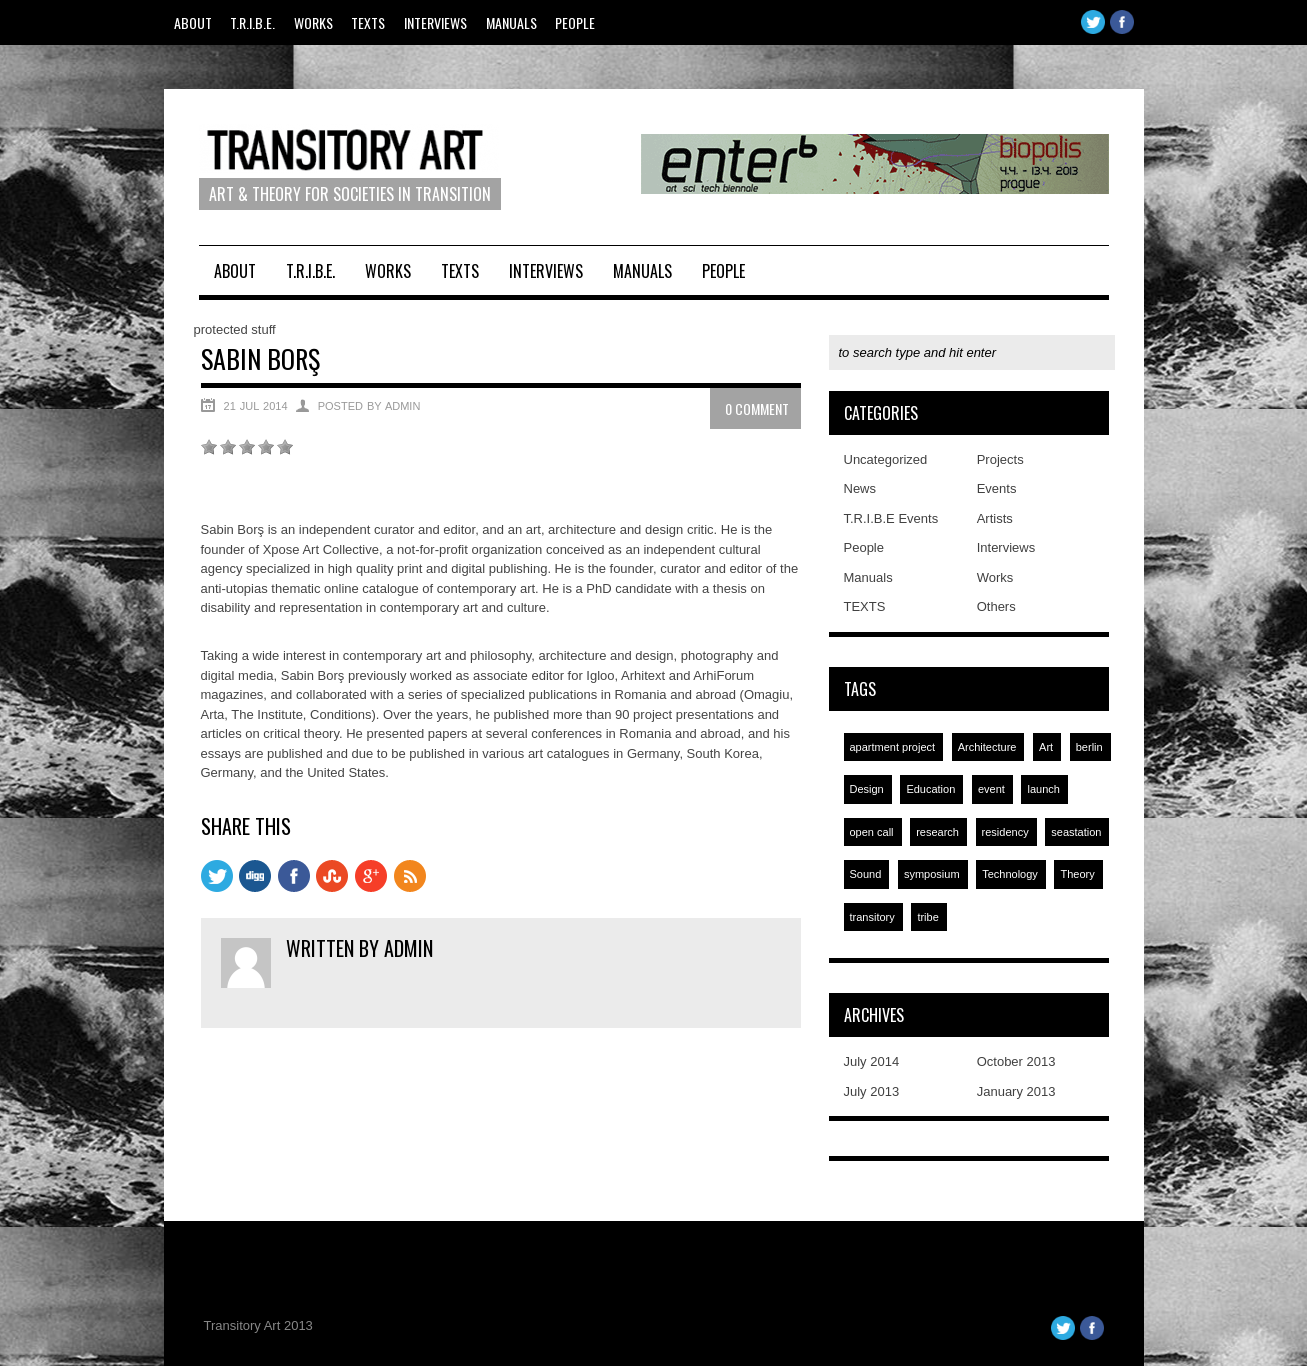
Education (930, 789)
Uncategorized (886, 459)
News (860, 488)
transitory (872, 917)
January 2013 (1016, 1091)
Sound (866, 874)
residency (1005, 832)
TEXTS (368, 22)
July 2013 (872, 1091)
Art (1046, 747)
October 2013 (1016, 1061)
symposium (932, 874)
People (575, 22)
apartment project (893, 747)
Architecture (987, 747)
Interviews (435, 22)
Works (313, 22)
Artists (995, 518)
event (991, 789)
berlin (1089, 747)
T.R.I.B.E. (252, 22)
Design (867, 789)
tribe (927, 917)
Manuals (511, 22)
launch (1043, 789)
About (193, 22)
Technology (1010, 874)
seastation (1076, 832)
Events (997, 488)
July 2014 (872, 1061)
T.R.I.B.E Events (891, 518)
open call (872, 832)
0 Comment (757, 408)
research (937, 832)
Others (996, 606)
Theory (1077, 874)
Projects (1000, 459)
